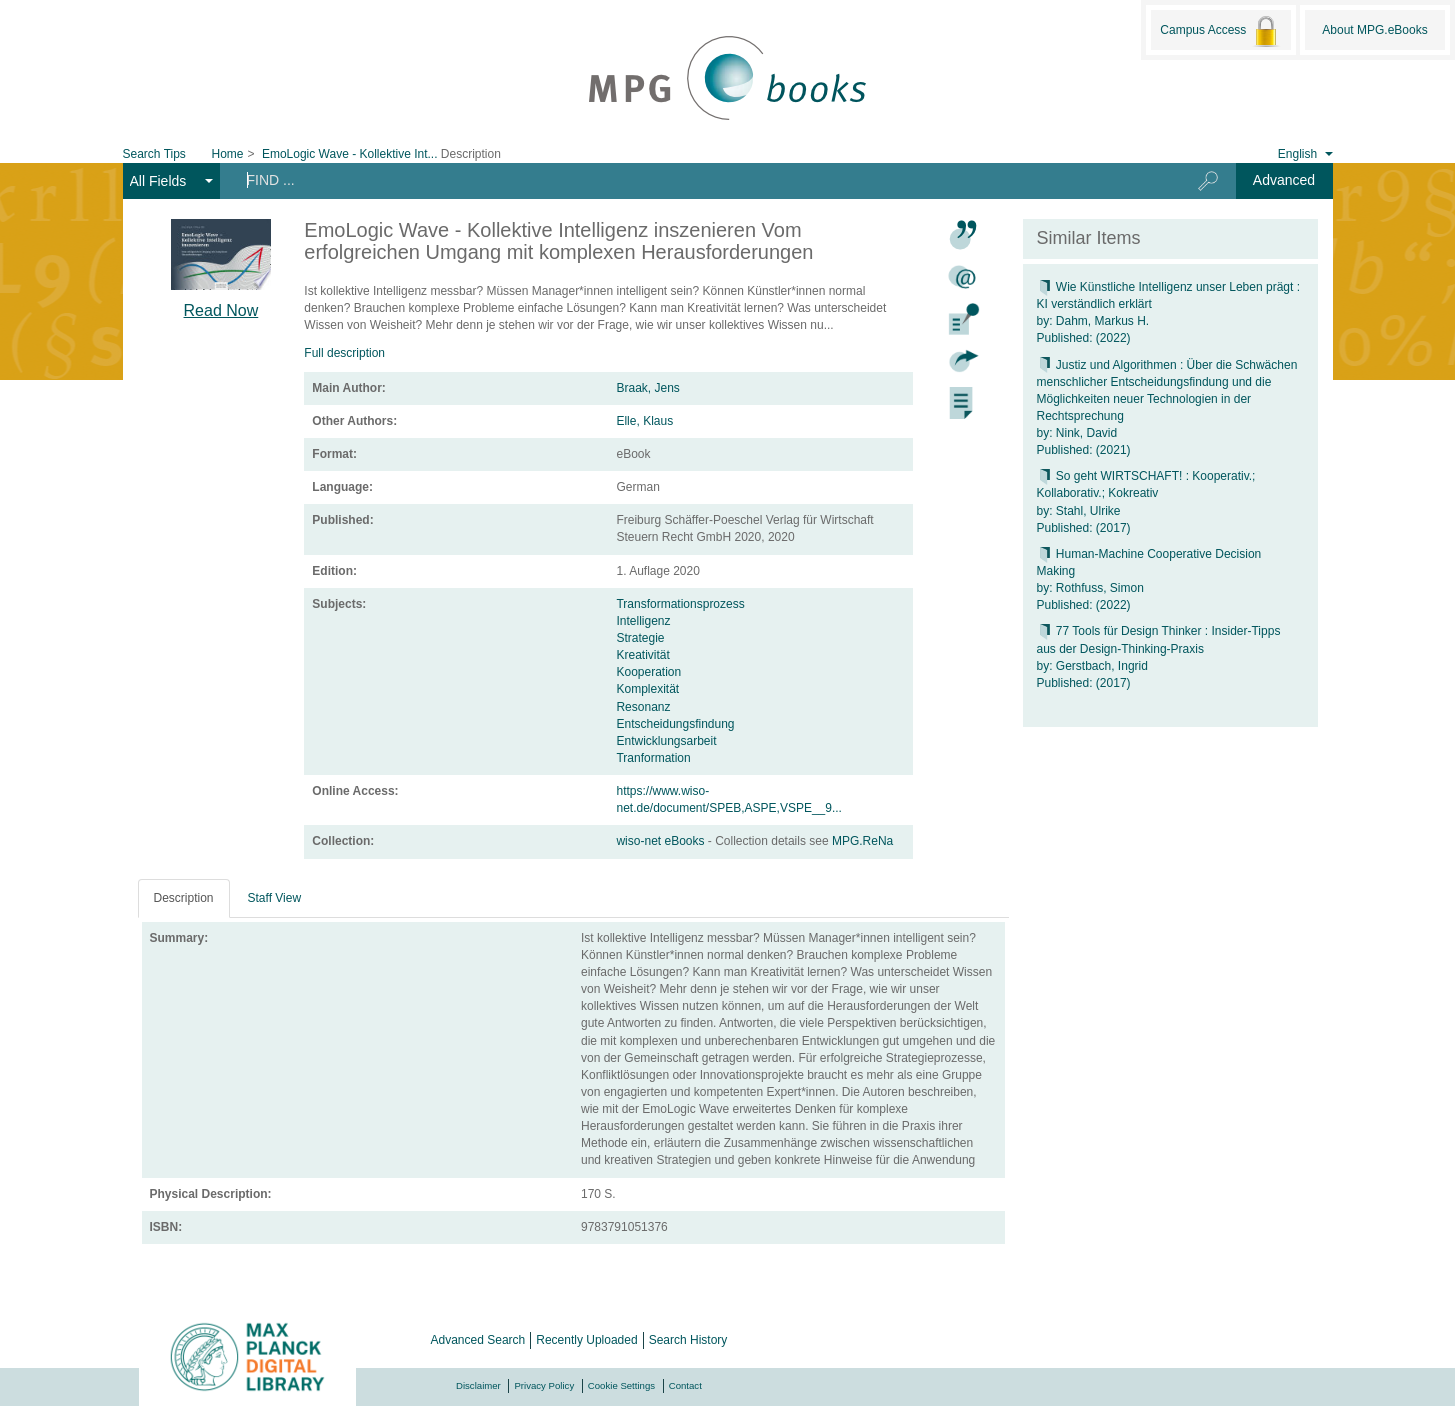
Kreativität (642, 655)
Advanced (1284, 180)
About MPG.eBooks (1374, 30)
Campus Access (1220, 31)
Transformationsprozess (680, 604)
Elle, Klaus (644, 421)
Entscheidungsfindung (675, 724)
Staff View (275, 898)
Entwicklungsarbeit (666, 741)
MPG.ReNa (862, 841)
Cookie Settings (621, 1385)
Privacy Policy (544, 1385)
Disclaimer (478, 1385)
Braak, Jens (647, 388)
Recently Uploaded (586, 1340)
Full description (344, 353)
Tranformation (653, 758)
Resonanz (643, 707)
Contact (685, 1385)
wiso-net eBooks (661, 841)
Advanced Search (478, 1340)
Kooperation (648, 672)
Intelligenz (643, 621)
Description (184, 898)
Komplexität (647, 689)
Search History (688, 1340)
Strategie (640, 638)
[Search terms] (692, 180)
